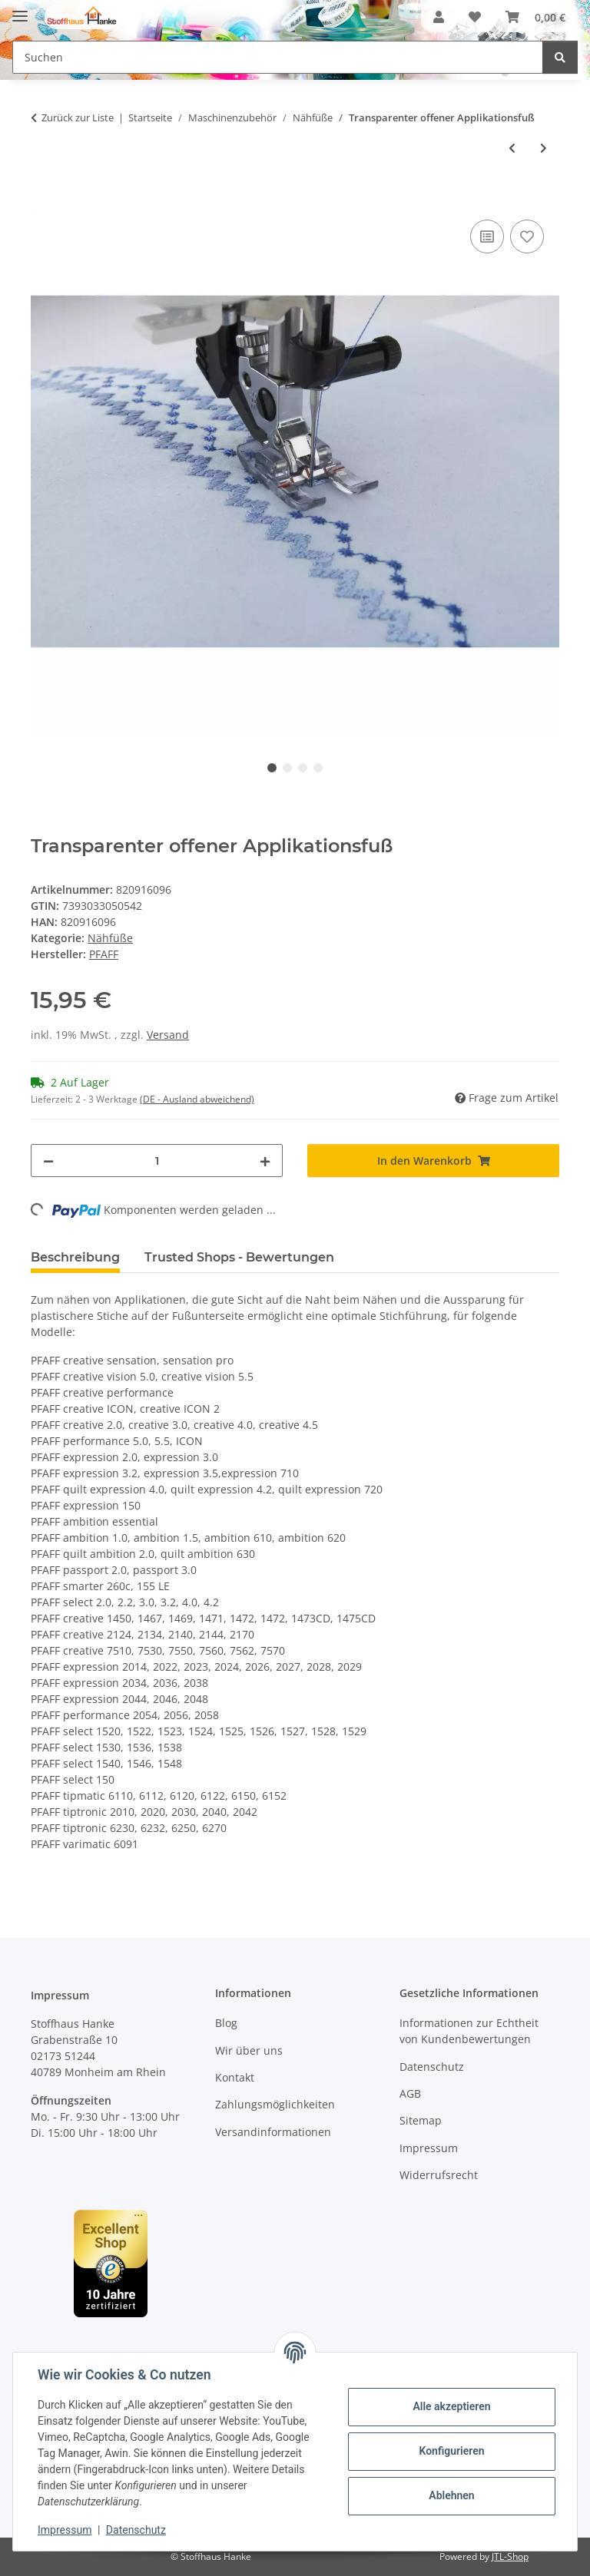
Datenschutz (136, 2530)
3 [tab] (302, 767)
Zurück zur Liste (77, 117)
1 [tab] (272, 767)
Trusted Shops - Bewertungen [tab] (239, 1257)
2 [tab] (287, 767)
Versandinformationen (273, 2132)
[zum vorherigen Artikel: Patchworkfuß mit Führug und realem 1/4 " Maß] (512, 147)
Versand (168, 1034)
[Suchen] (560, 57)
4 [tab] (318, 767)
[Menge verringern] (48, 1160)
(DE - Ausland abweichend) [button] (197, 1099)
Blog (226, 2022)
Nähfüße (110, 938)
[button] (438, 17)
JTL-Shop (510, 2556)
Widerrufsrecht (438, 2175)
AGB (410, 2093)
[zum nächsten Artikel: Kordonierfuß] (543, 147)
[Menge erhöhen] (265, 1160)
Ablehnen (451, 2495)
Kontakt (234, 2077)
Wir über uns (249, 2050)
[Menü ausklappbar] (20, 9)
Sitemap (420, 2120)
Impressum (64, 2530)
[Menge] (157, 1160)
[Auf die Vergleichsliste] (487, 236)
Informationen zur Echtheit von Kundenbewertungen (469, 2030)
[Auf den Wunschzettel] (527, 236)
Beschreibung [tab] (75, 1257)
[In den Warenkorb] (43, 198)
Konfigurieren (451, 2451)
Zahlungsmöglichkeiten (275, 2104)
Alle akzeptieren (451, 2406)
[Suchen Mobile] (277, 57)
